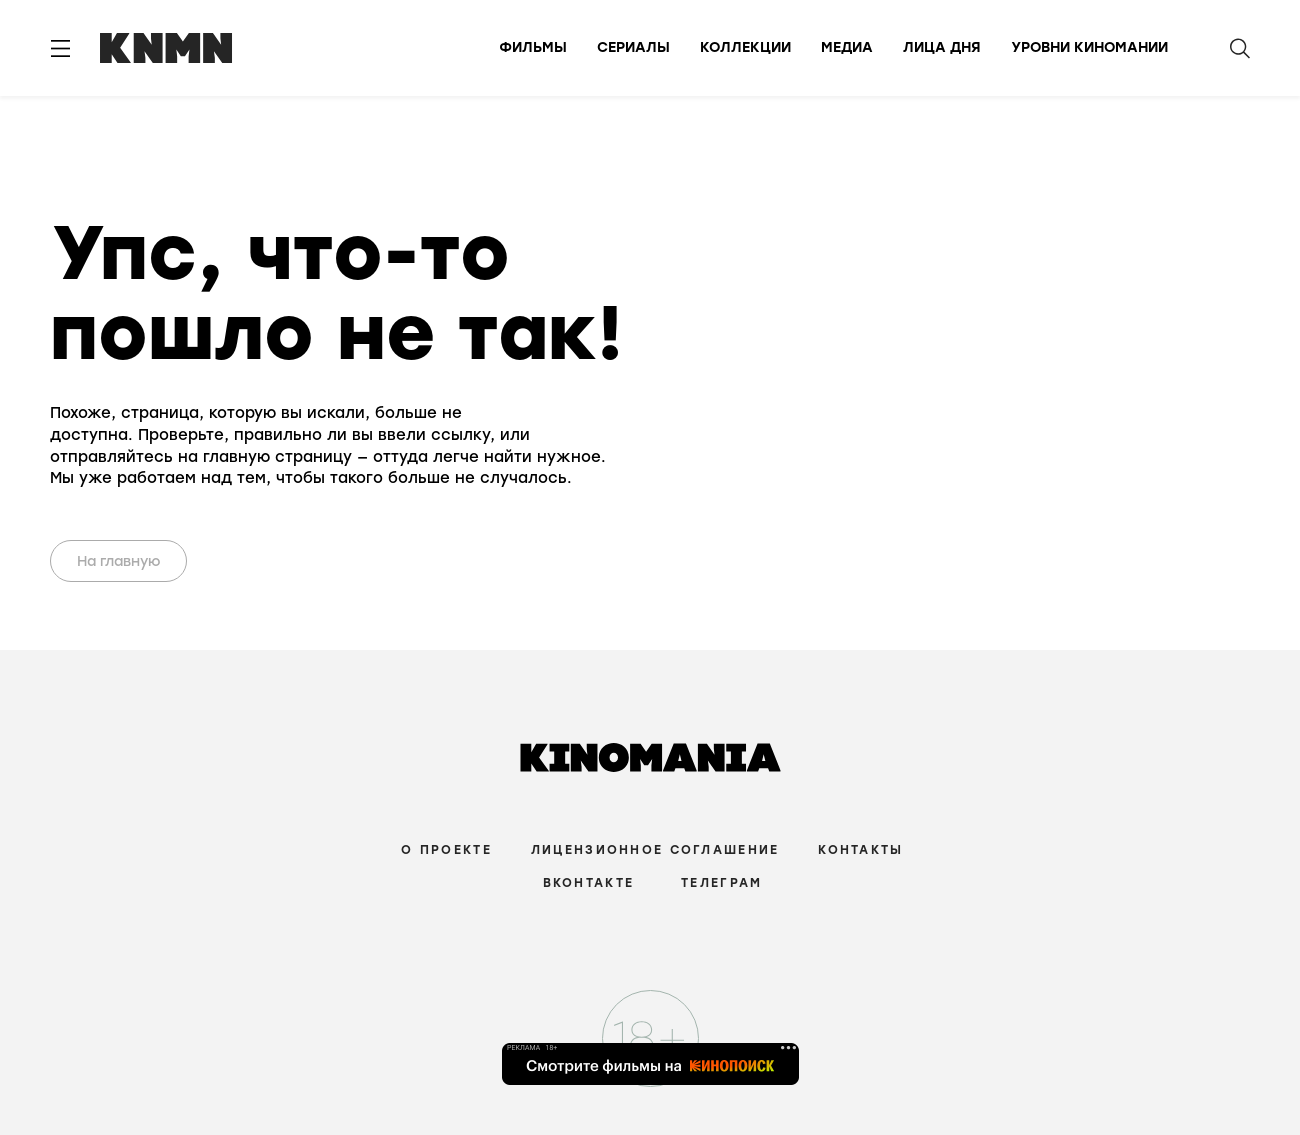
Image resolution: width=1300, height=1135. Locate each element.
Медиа (847, 47)
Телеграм (721, 883)
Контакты (860, 850)
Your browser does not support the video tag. (707, 352)
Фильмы (533, 47)
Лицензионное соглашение (655, 850)
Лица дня (942, 47)
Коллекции (745, 47)
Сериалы (633, 47)
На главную (119, 561)
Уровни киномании (1089, 47)
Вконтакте (589, 883)
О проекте (446, 850)
